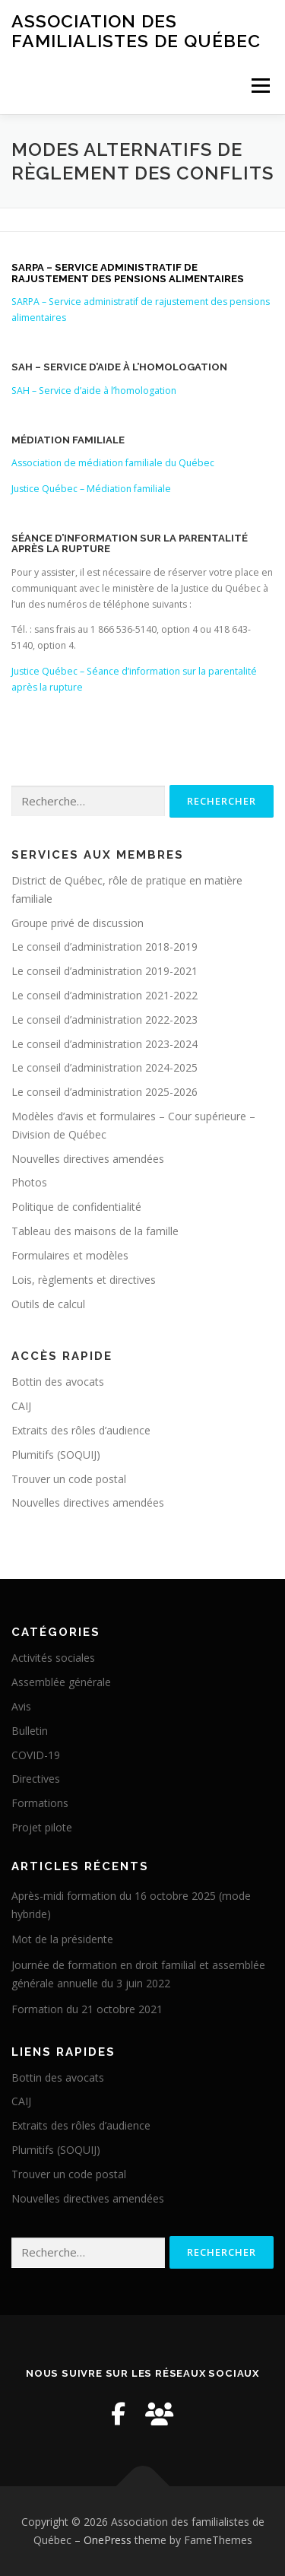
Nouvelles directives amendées (87, 1158)
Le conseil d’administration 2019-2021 (104, 971)
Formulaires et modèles (69, 1255)
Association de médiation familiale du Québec (112, 462)
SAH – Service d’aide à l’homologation (93, 390)
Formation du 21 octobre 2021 (87, 2009)
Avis (21, 1706)
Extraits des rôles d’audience (80, 1430)
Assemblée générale (61, 1682)
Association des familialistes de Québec (136, 31)
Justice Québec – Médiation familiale (91, 488)
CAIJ (21, 1406)
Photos (29, 1182)
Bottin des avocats (57, 1381)
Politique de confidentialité (76, 1206)
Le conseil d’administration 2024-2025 (104, 1067)
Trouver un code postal (68, 1479)
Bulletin (29, 1730)
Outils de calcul (48, 1304)
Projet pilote (41, 1827)
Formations (39, 1803)
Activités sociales (53, 1657)
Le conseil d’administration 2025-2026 (104, 1092)
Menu (259, 85)
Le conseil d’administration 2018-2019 (104, 946)
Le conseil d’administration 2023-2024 (104, 1044)
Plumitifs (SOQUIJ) (55, 1454)
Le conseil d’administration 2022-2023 (104, 1019)
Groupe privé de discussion (77, 923)
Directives (35, 1778)
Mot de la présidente (62, 1939)
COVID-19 (35, 1755)
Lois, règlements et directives (83, 1279)
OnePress (107, 2540)
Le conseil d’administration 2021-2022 (104, 995)
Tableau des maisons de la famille (95, 1231)
